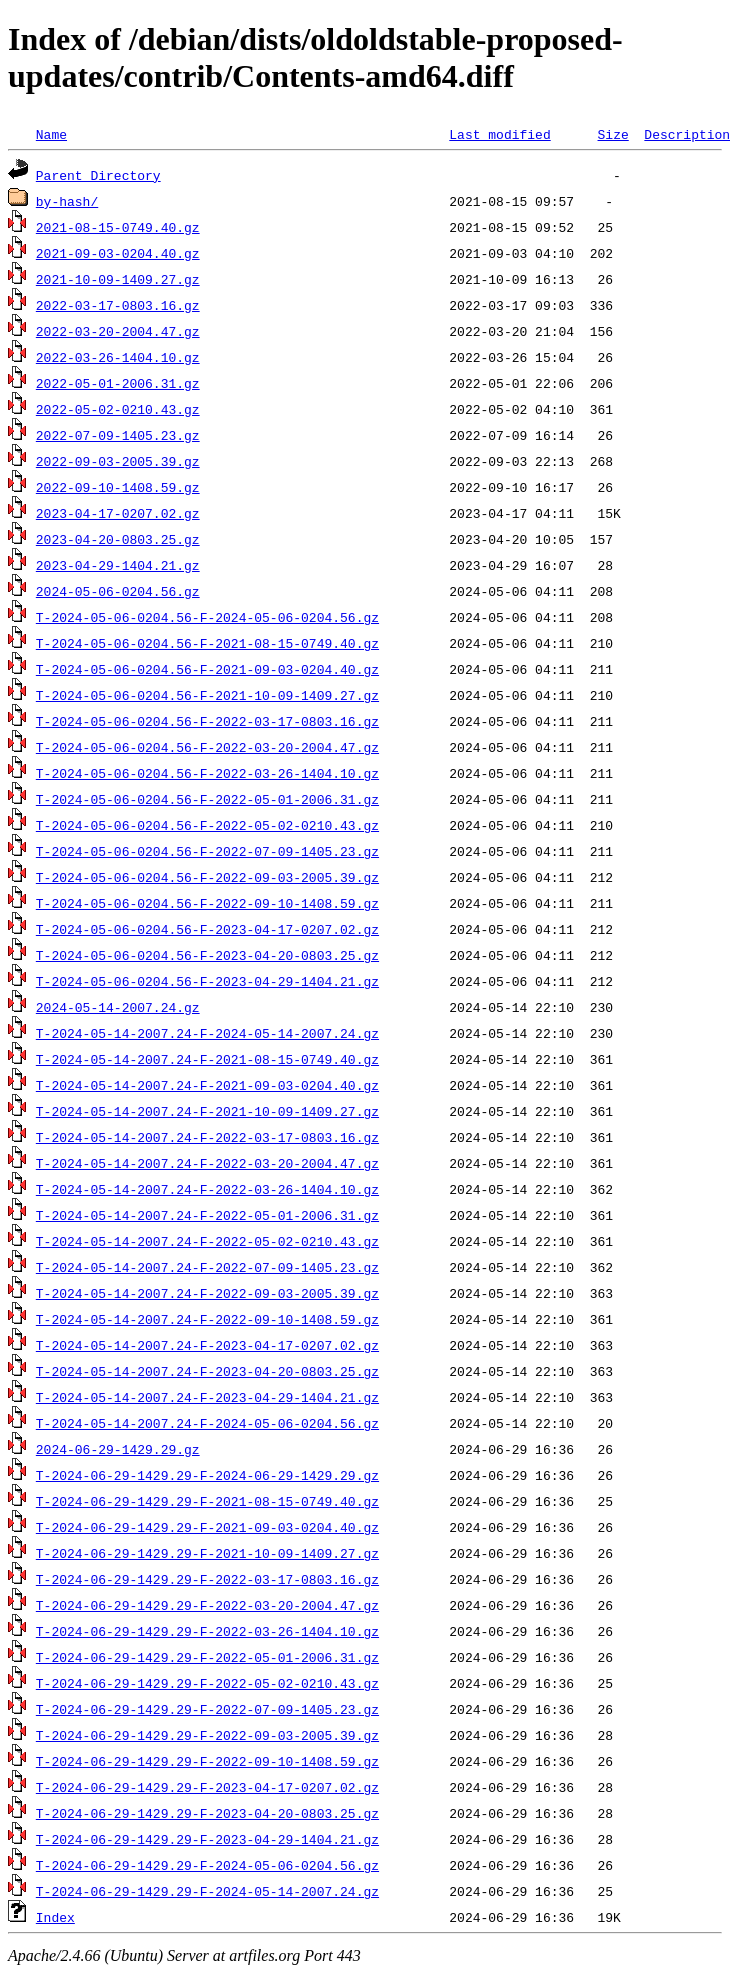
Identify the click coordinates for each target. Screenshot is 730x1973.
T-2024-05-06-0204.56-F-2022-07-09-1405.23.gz (207, 851)
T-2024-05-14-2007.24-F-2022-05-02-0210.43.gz (207, 1241)
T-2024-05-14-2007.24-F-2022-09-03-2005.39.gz (207, 1293)
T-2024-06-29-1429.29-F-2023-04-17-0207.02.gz (207, 1787)
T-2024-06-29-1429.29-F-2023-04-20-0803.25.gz (207, 1813)
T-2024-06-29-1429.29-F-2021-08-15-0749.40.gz (207, 1501)
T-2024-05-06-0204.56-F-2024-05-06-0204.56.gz (207, 617)
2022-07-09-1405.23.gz (118, 435)
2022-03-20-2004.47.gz (118, 331)
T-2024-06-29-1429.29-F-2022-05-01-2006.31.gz (207, 1657)
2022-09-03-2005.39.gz (118, 461)
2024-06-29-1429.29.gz (118, 1449)
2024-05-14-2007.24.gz (118, 1007)
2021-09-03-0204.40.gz (118, 253)
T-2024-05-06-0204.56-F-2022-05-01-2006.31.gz (207, 799)
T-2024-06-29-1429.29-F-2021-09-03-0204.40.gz (207, 1527)
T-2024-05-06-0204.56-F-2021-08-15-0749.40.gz (207, 643)
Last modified (499, 134)
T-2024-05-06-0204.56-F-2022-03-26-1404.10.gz (207, 773)
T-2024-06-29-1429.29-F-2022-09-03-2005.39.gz (207, 1735)
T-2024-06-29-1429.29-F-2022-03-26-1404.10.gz (207, 1631)
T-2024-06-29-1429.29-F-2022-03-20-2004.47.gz (207, 1605)
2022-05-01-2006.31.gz (118, 383)
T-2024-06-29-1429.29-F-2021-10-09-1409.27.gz (207, 1553)
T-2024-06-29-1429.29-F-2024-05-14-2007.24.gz (207, 1891)
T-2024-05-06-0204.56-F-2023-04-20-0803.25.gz (207, 955)
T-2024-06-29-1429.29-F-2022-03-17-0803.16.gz (207, 1579)
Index (55, 1917)
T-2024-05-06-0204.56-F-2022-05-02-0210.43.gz (207, 825)
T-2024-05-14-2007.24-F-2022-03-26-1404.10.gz (207, 1189)
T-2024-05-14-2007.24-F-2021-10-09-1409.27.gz (207, 1111)
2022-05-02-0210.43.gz (118, 409)
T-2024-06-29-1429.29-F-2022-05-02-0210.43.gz (207, 1683)
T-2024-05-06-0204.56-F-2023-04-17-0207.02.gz (207, 929)
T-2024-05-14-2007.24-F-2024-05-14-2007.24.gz (207, 1033)
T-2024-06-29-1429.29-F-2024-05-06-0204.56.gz (207, 1865)
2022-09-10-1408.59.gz (118, 487)
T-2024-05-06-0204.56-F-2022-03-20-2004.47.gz (207, 747)
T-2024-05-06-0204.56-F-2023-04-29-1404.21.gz (207, 981)
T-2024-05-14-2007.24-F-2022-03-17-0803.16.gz (207, 1137)
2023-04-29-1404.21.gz (118, 565)
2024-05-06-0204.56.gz (118, 591)
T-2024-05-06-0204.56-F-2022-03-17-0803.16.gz (207, 721)
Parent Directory (98, 175)
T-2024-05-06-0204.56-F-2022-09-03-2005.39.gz (207, 877)
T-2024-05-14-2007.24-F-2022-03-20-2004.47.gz (207, 1163)
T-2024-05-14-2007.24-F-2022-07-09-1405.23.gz (207, 1267)
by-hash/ (67, 201)
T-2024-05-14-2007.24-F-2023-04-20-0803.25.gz (207, 1371)
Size (612, 134)
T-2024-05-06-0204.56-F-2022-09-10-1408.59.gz (207, 903)
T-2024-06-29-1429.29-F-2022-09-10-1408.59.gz (207, 1761)
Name (51, 134)
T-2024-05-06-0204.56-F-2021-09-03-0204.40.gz (207, 669)
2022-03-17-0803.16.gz (118, 305)
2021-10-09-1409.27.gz (118, 279)
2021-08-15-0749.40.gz (118, 227)
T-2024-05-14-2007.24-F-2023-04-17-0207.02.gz (207, 1345)
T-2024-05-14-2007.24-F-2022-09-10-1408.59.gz (207, 1319)
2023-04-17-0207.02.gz (118, 513)
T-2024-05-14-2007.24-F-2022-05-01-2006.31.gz (207, 1215)
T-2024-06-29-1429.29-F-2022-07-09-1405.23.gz (207, 1709)
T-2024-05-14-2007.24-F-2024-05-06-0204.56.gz (207, 1423)
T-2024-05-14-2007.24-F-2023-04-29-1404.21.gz (207, 1397)
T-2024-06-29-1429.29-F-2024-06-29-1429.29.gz (207, 1475)
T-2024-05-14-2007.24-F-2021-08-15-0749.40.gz (207, 1059)
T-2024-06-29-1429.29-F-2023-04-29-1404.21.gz (207, 1839)
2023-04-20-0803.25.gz (118, 539)
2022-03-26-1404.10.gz (118, 357)
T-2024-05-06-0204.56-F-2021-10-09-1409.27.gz (207, 695)
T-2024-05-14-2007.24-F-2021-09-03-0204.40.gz (207, 1085)
